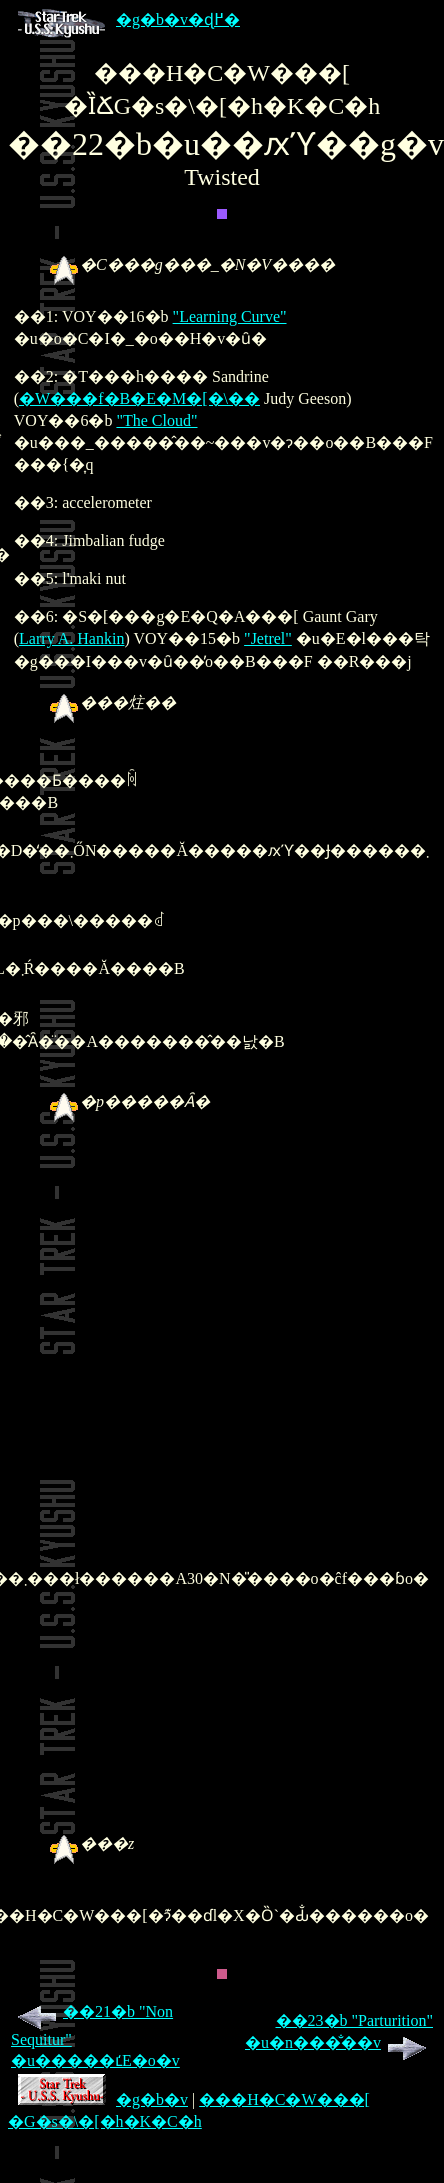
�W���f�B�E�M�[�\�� (139, 398)
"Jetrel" (268, 638)
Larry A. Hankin (71, 638)
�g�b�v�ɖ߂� (129, 19)
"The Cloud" (156, 420)
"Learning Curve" (230, 316)
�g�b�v (103, 2099)
